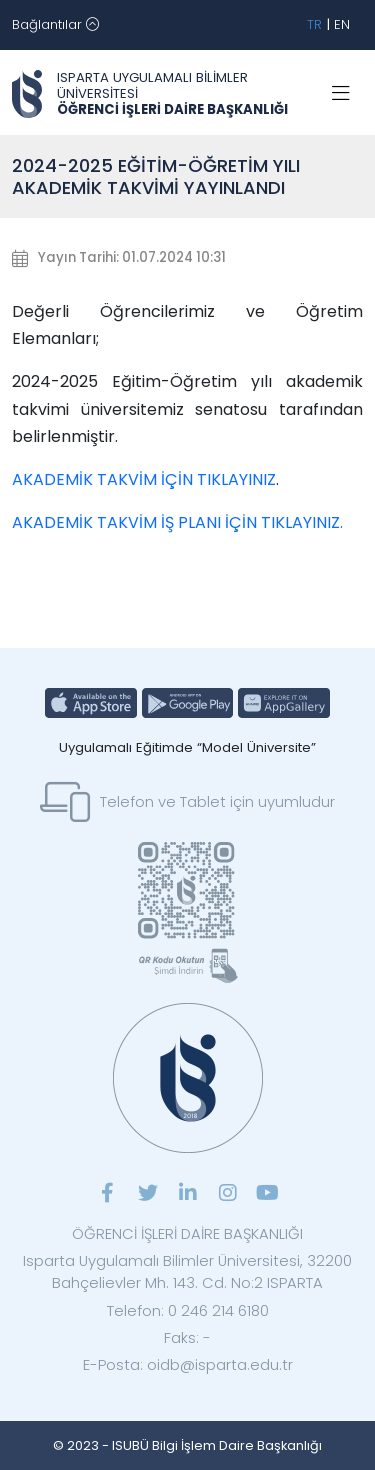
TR (314, 24)
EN (342, 24)
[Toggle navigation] (55, 25)
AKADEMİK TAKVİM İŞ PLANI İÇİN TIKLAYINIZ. (177, 522)
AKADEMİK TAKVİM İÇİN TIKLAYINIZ (144, 479)
